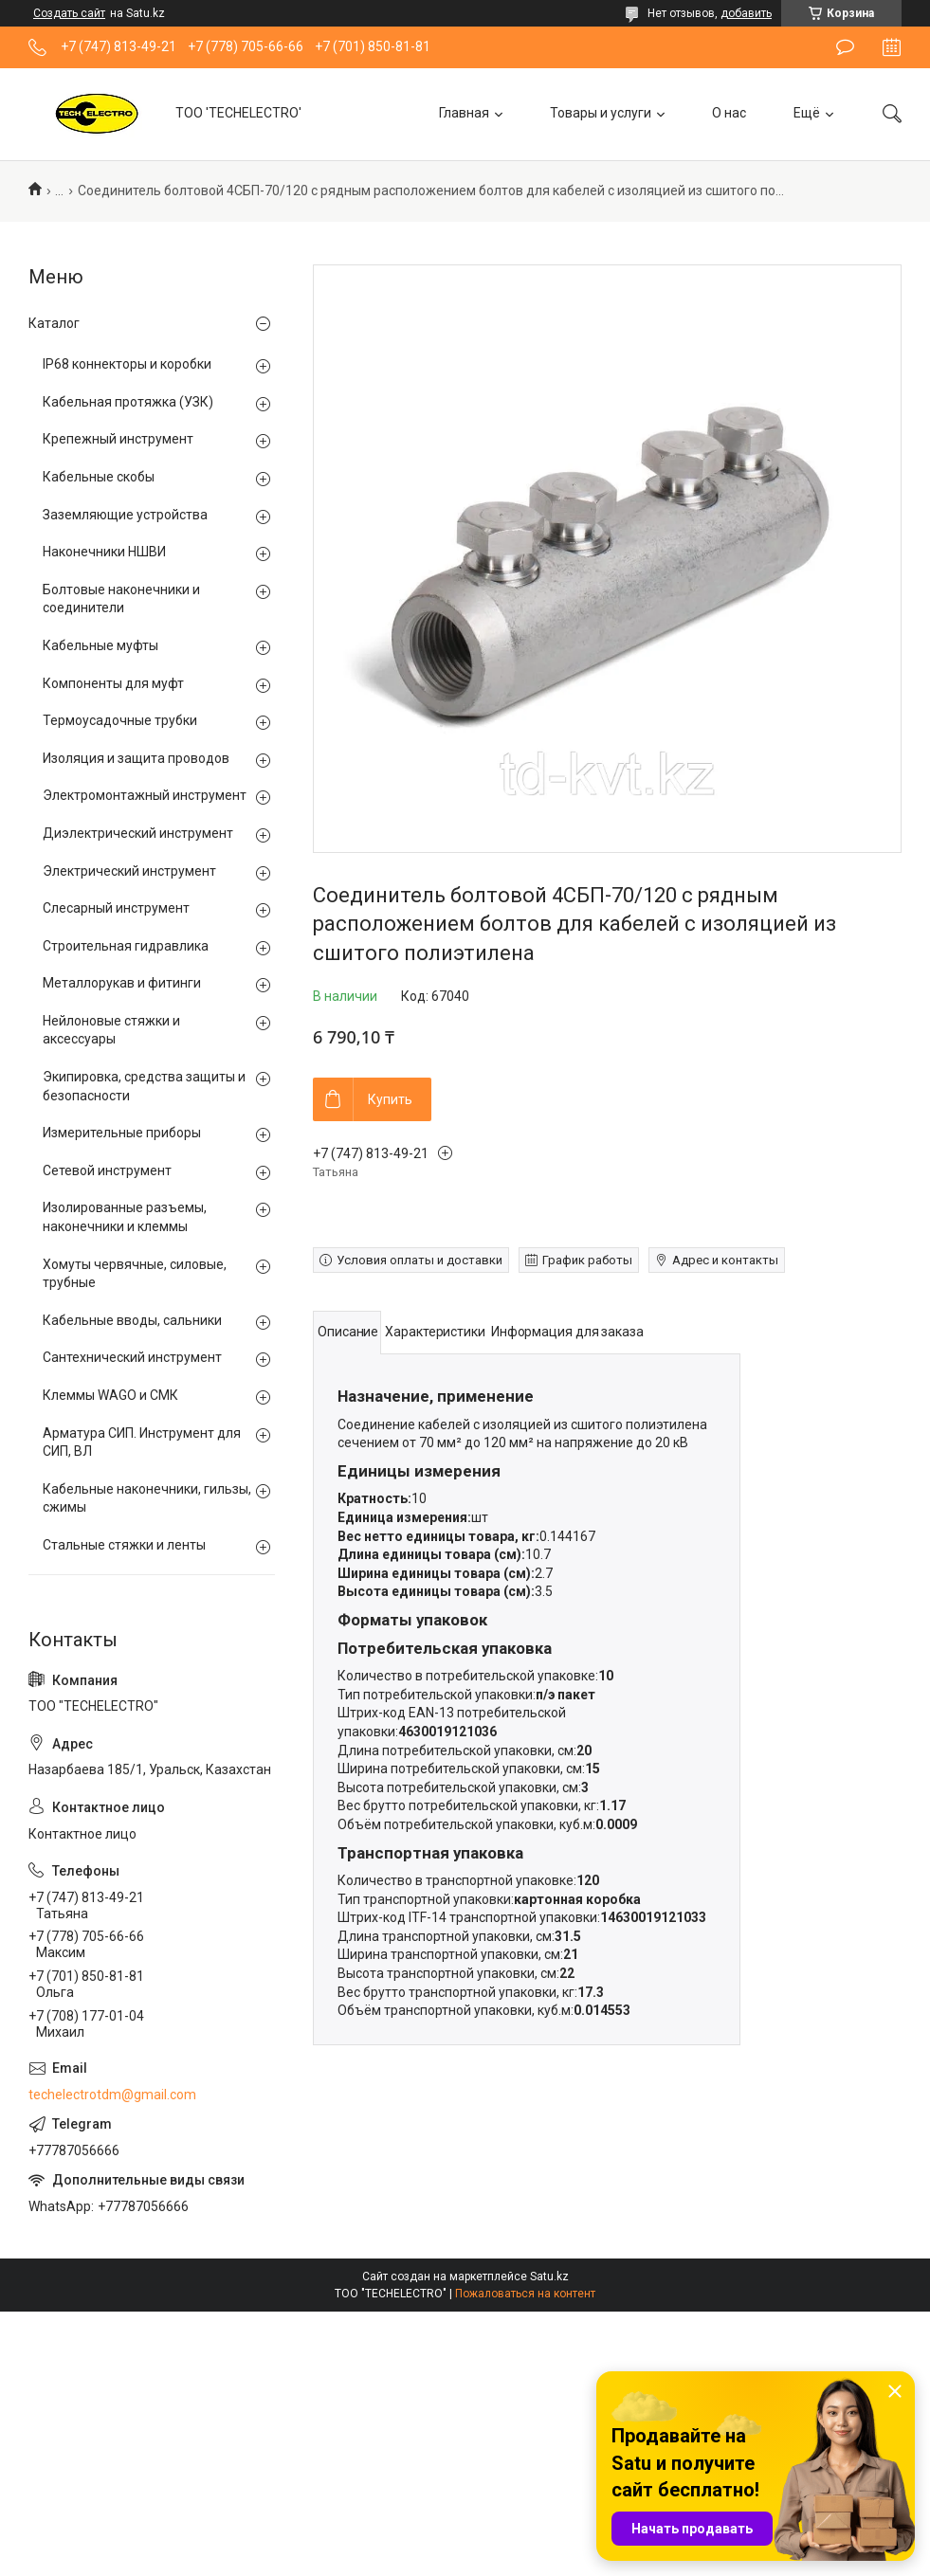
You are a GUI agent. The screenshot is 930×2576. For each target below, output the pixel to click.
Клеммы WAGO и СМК (110, 1395)
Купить (390, 1099)
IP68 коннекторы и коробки (127, 364)
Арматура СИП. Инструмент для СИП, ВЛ (142, 1442)
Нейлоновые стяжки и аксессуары (111, 1030)
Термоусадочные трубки (120, 720)
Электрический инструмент (129, 871)
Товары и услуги (600, 112)
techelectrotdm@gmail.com (112, 2094)
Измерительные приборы (122, 1132)
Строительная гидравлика (126, 945)
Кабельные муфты (100, 645)
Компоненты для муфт (113, 683)
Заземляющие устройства (125, 514)
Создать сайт (69, 13)
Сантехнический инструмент (132, 1357)
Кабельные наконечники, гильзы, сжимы (147, 1498)
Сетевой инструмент (107, 1170)
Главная (464, 112)
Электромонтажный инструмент (144, 795)
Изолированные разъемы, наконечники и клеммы (125, 1217)
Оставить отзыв (845, 47)
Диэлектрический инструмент (138, 833)
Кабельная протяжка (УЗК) (128, 401)
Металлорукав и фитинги (122, 982)
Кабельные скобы (99, 476)
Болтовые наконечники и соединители (121, 599)
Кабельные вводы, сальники (132, 1320)
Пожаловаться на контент (525, 2293)
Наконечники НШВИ (104, 551)
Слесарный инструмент (116, 908)
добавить (746, 13)
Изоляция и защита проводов (136, 758)
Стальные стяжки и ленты (124, 1544)
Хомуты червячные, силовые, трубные (135, 1274)
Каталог (54, 323)
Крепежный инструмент (118, 438)
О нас (729, 112)
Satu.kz (549, 2276)
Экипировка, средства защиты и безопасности (144, 1086)
